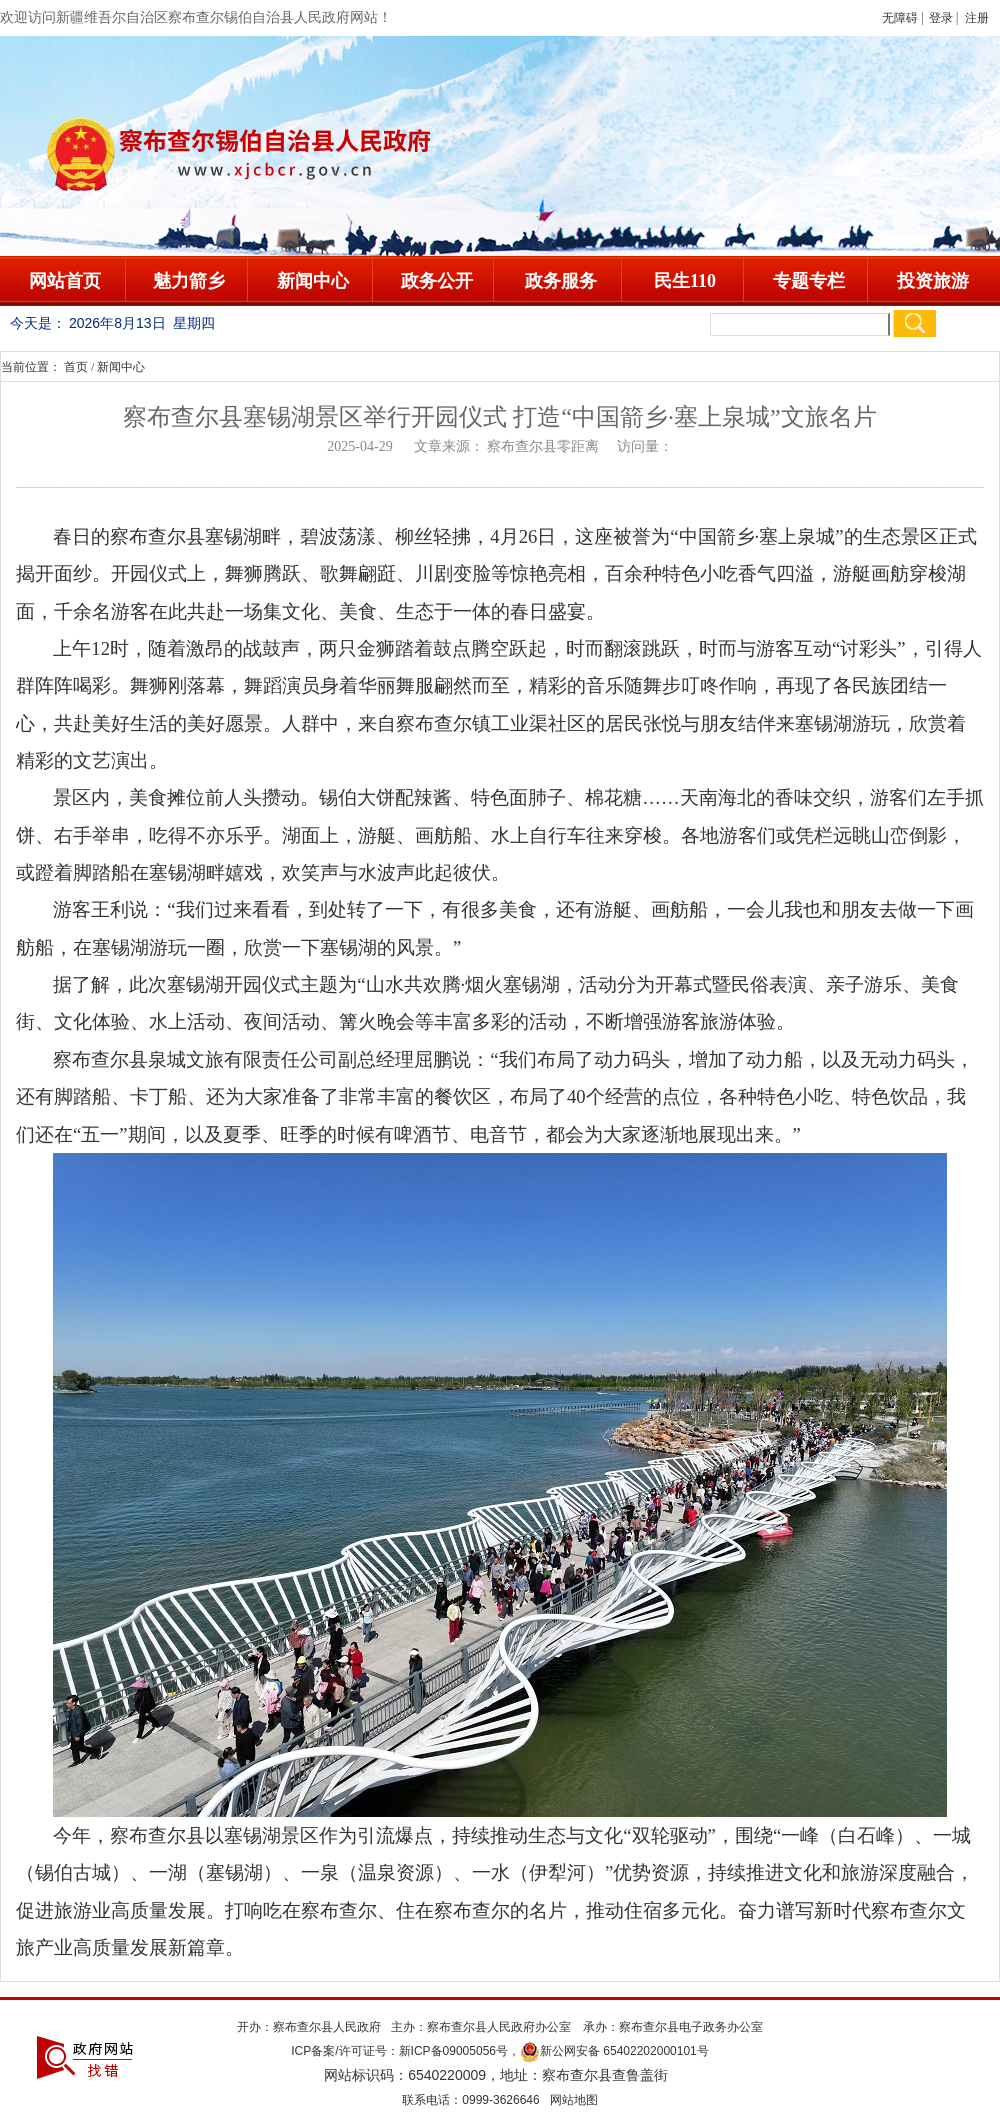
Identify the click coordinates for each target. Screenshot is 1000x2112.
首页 (76, 367)
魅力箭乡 (189, 281)
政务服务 (561, 281)
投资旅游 (933, 281)
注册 (980, 18)
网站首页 (65, 281)
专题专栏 (809, 281)
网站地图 (574, 2100)
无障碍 (900, 18)
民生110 (685, 281)
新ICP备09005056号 (453, 2051)
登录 (941, 18)
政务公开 (437, 281)
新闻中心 (313, 281)
